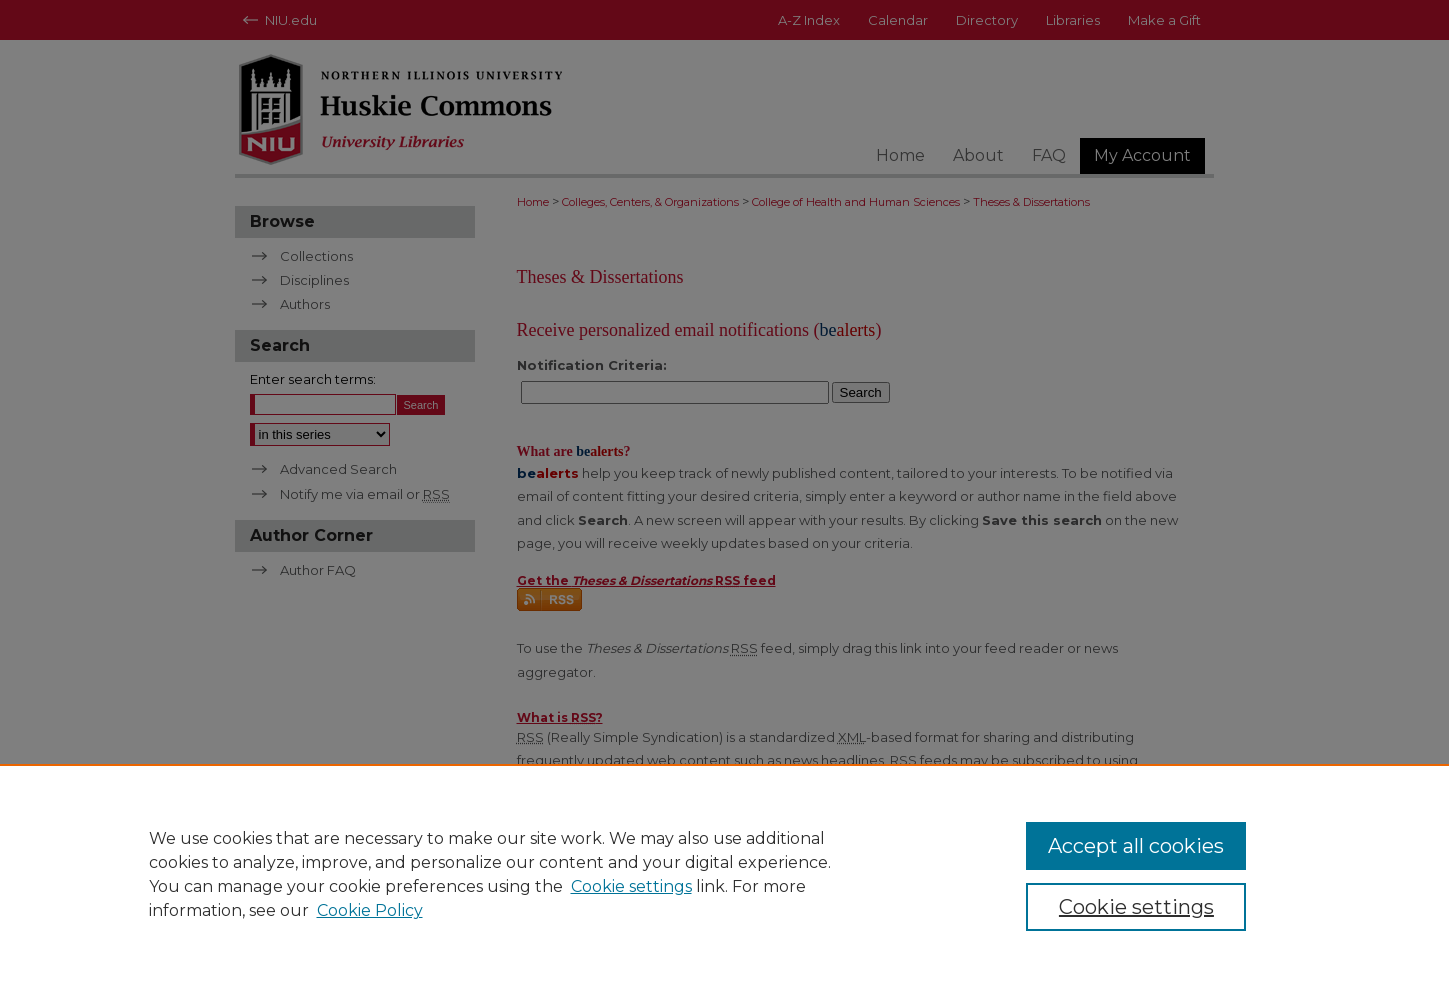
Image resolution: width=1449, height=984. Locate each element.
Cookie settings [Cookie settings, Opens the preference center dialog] (1136, 907)
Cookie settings (631, 886)
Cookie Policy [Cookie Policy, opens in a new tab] (370, 910)
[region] (724, 874)
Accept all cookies (1136, 846)
